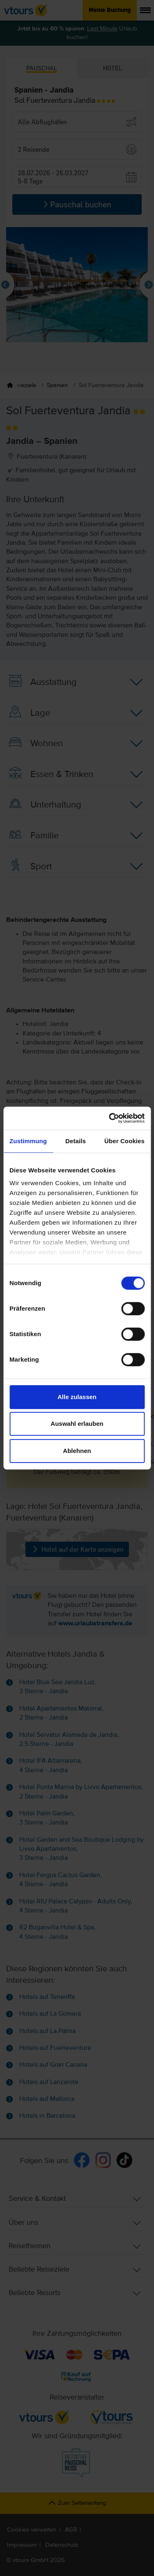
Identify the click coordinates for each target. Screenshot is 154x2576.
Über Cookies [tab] (124, 1140)
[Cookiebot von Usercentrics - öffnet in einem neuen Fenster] (110, 1118)
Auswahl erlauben (77, 1423)
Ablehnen (77, 1450)
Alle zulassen (77, 1396)
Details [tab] (75, 1140)
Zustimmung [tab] (28, 1140)
